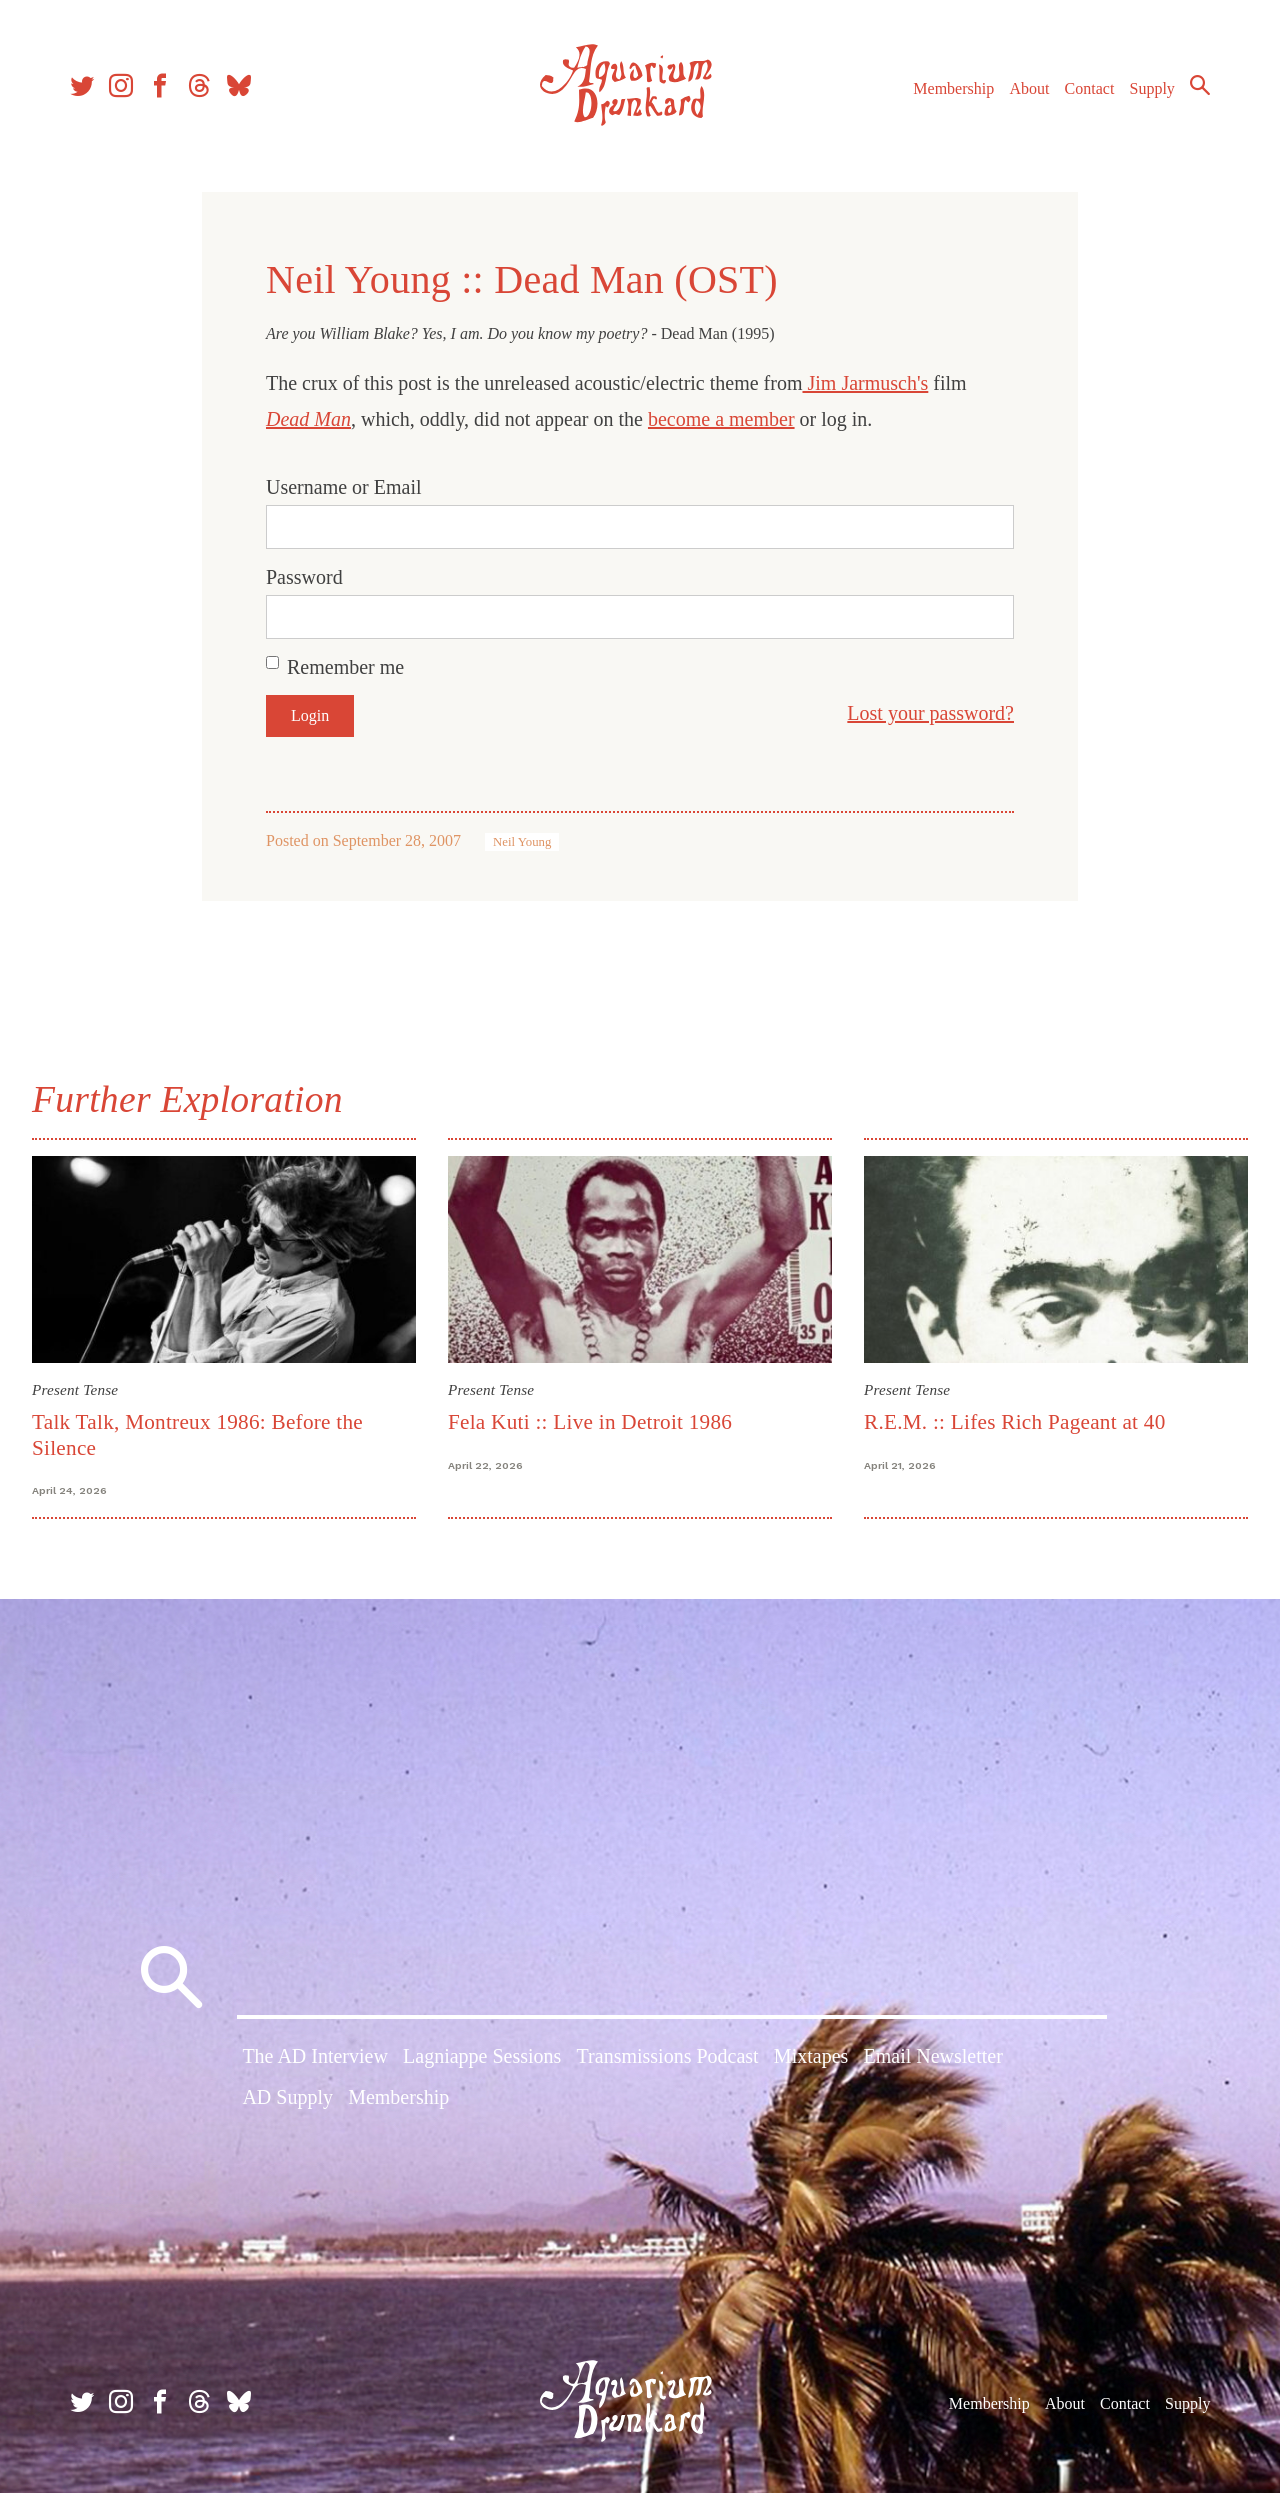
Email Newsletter (932, 2056)
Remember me (345, 667)
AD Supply (287, 2097)
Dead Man (308, 419)
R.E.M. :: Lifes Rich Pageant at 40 (1015, 1422)
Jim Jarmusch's (865, 383)
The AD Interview (315, 2056)
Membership (953, 88)
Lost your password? (930, 713)
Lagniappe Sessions (482, 2056)
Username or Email (344, 487)
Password (304, 577)
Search (1200, 85)
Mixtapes (811, 2056)
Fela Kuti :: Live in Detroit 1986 (590, 1422)
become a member (721, 419)
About (1029, 88)
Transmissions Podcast (668, 2056)
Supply (1152, 88)
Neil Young (522, 842)
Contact (1090, 88)
